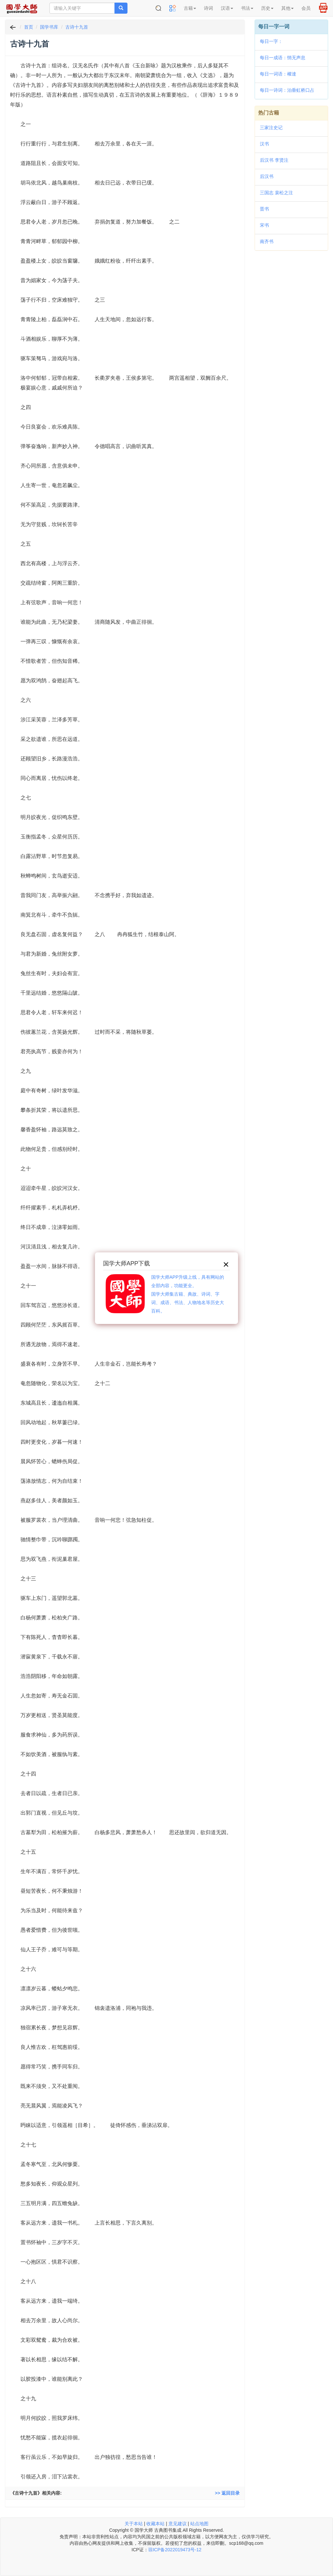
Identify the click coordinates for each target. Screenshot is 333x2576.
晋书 (264, 208)
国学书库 (49, 27)
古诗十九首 (76, 27)
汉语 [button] (227, 8)
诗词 (208, 8)
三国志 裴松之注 (276, 192)
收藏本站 (155, 2523)
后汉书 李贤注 (274, 160)
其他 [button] (287, 8)
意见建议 (177, 2523)
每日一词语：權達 (278, 73)
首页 (28, 27)
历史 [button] (267, 8)
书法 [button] (247, 8)
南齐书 (266, 241)
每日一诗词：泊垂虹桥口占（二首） (287, 91)
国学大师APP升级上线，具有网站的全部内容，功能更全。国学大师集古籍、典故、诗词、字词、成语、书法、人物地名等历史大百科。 (187, 1294)
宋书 (264, 225)
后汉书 (266, 176)
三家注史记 (271, 127)
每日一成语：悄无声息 (282, 57)
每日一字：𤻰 (271, 41)
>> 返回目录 (227, 2493)
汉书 (264, 143)
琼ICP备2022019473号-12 (174, 2549)
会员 (306, 8)
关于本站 (134, 2523)
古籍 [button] (190, 8)
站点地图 (199, 2523)
